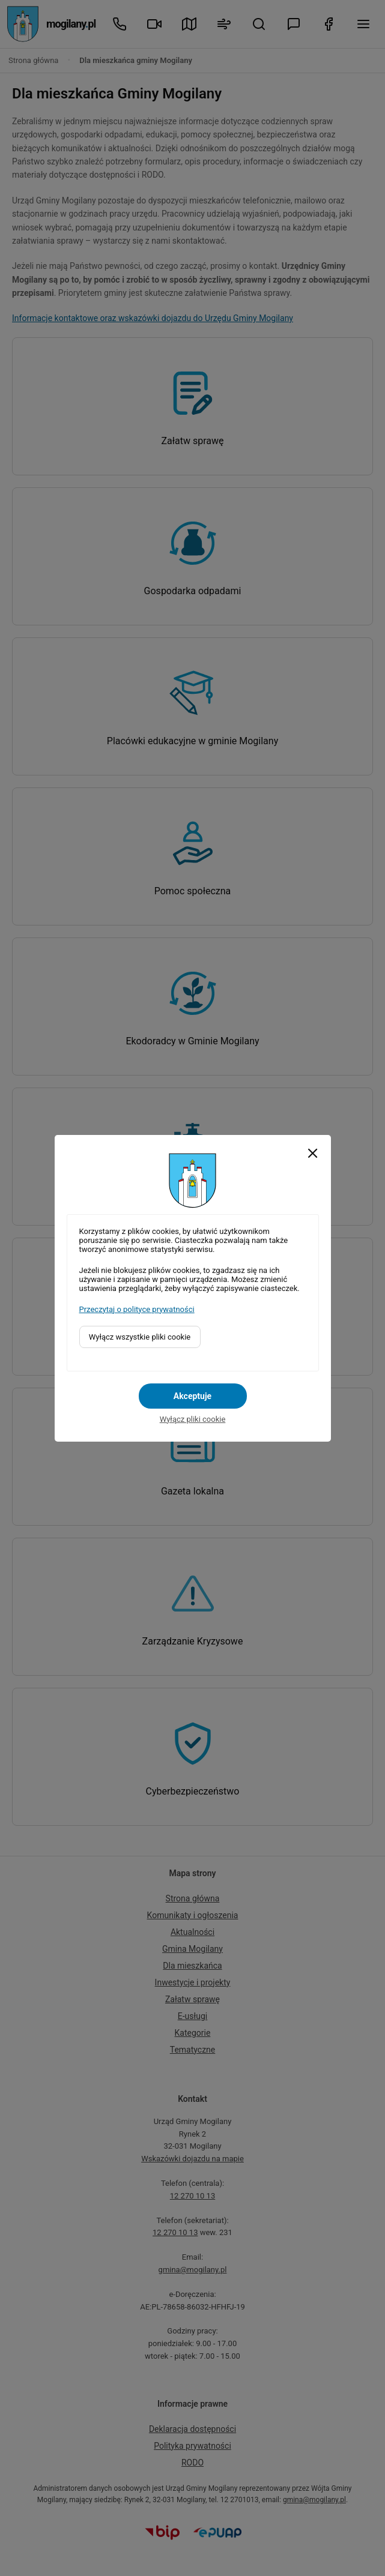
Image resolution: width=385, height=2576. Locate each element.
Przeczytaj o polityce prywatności (137, 1309)
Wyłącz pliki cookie (193, 1419)
